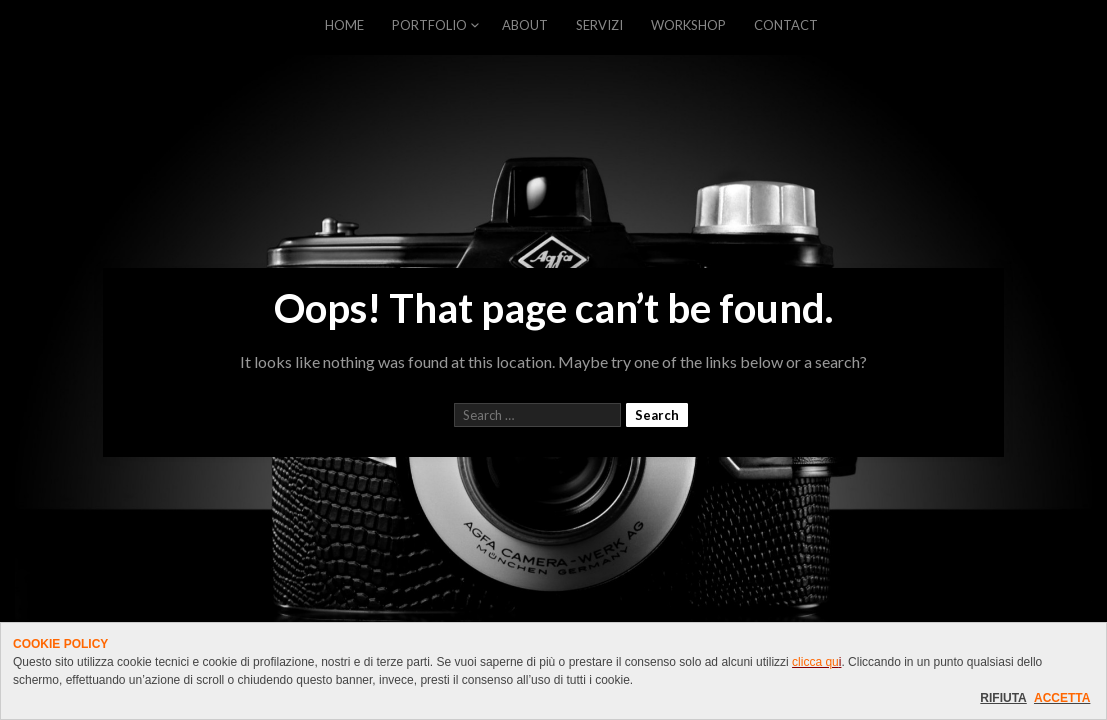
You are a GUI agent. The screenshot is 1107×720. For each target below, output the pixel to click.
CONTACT (786, 25)
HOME (344, 25)
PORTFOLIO (429, 25)
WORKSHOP (688, 25)
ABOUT (525, 25)
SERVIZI (599, 25)
